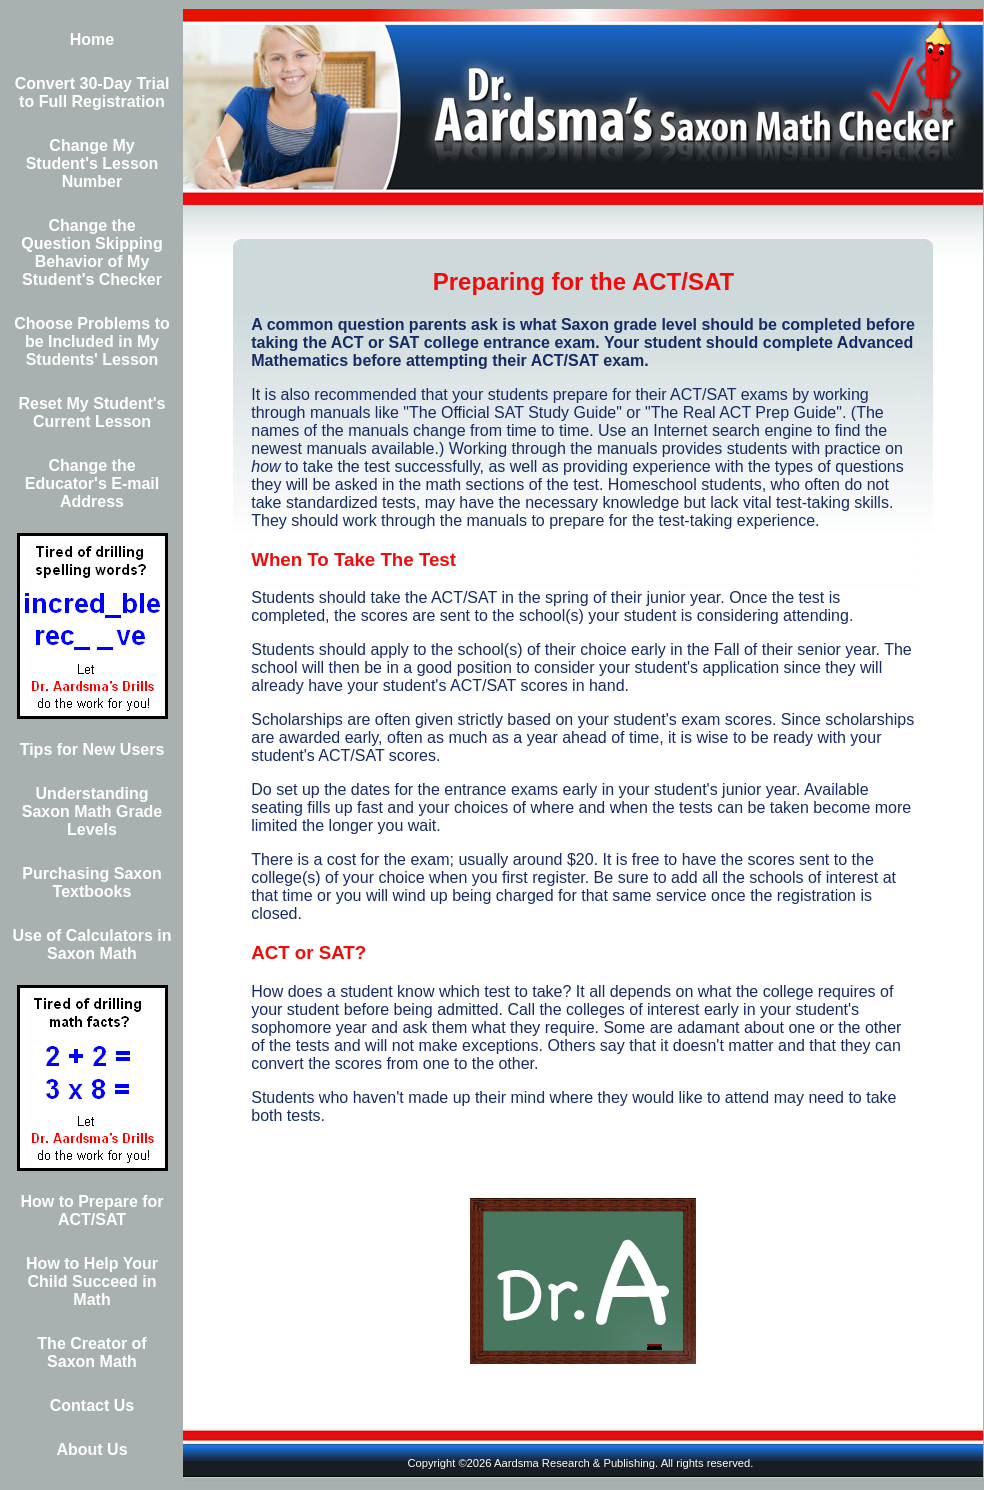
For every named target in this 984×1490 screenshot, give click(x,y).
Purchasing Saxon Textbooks (92, 882)
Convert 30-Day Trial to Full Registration (92, 92)
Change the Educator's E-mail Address (92, 483)
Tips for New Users (92, 749)
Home (92, 39)
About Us (91, 1449)
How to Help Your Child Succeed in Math (92, 1281)
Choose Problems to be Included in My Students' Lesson (92, 341)
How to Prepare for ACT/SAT (91, 1210)
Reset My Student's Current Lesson (92, 412)
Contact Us (92, 1405)
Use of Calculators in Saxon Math (91, 944)
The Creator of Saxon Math (91, 1352)
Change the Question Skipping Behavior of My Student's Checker (91, 252)
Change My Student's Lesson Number (92, 163)
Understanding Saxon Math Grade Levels (92, 811)
